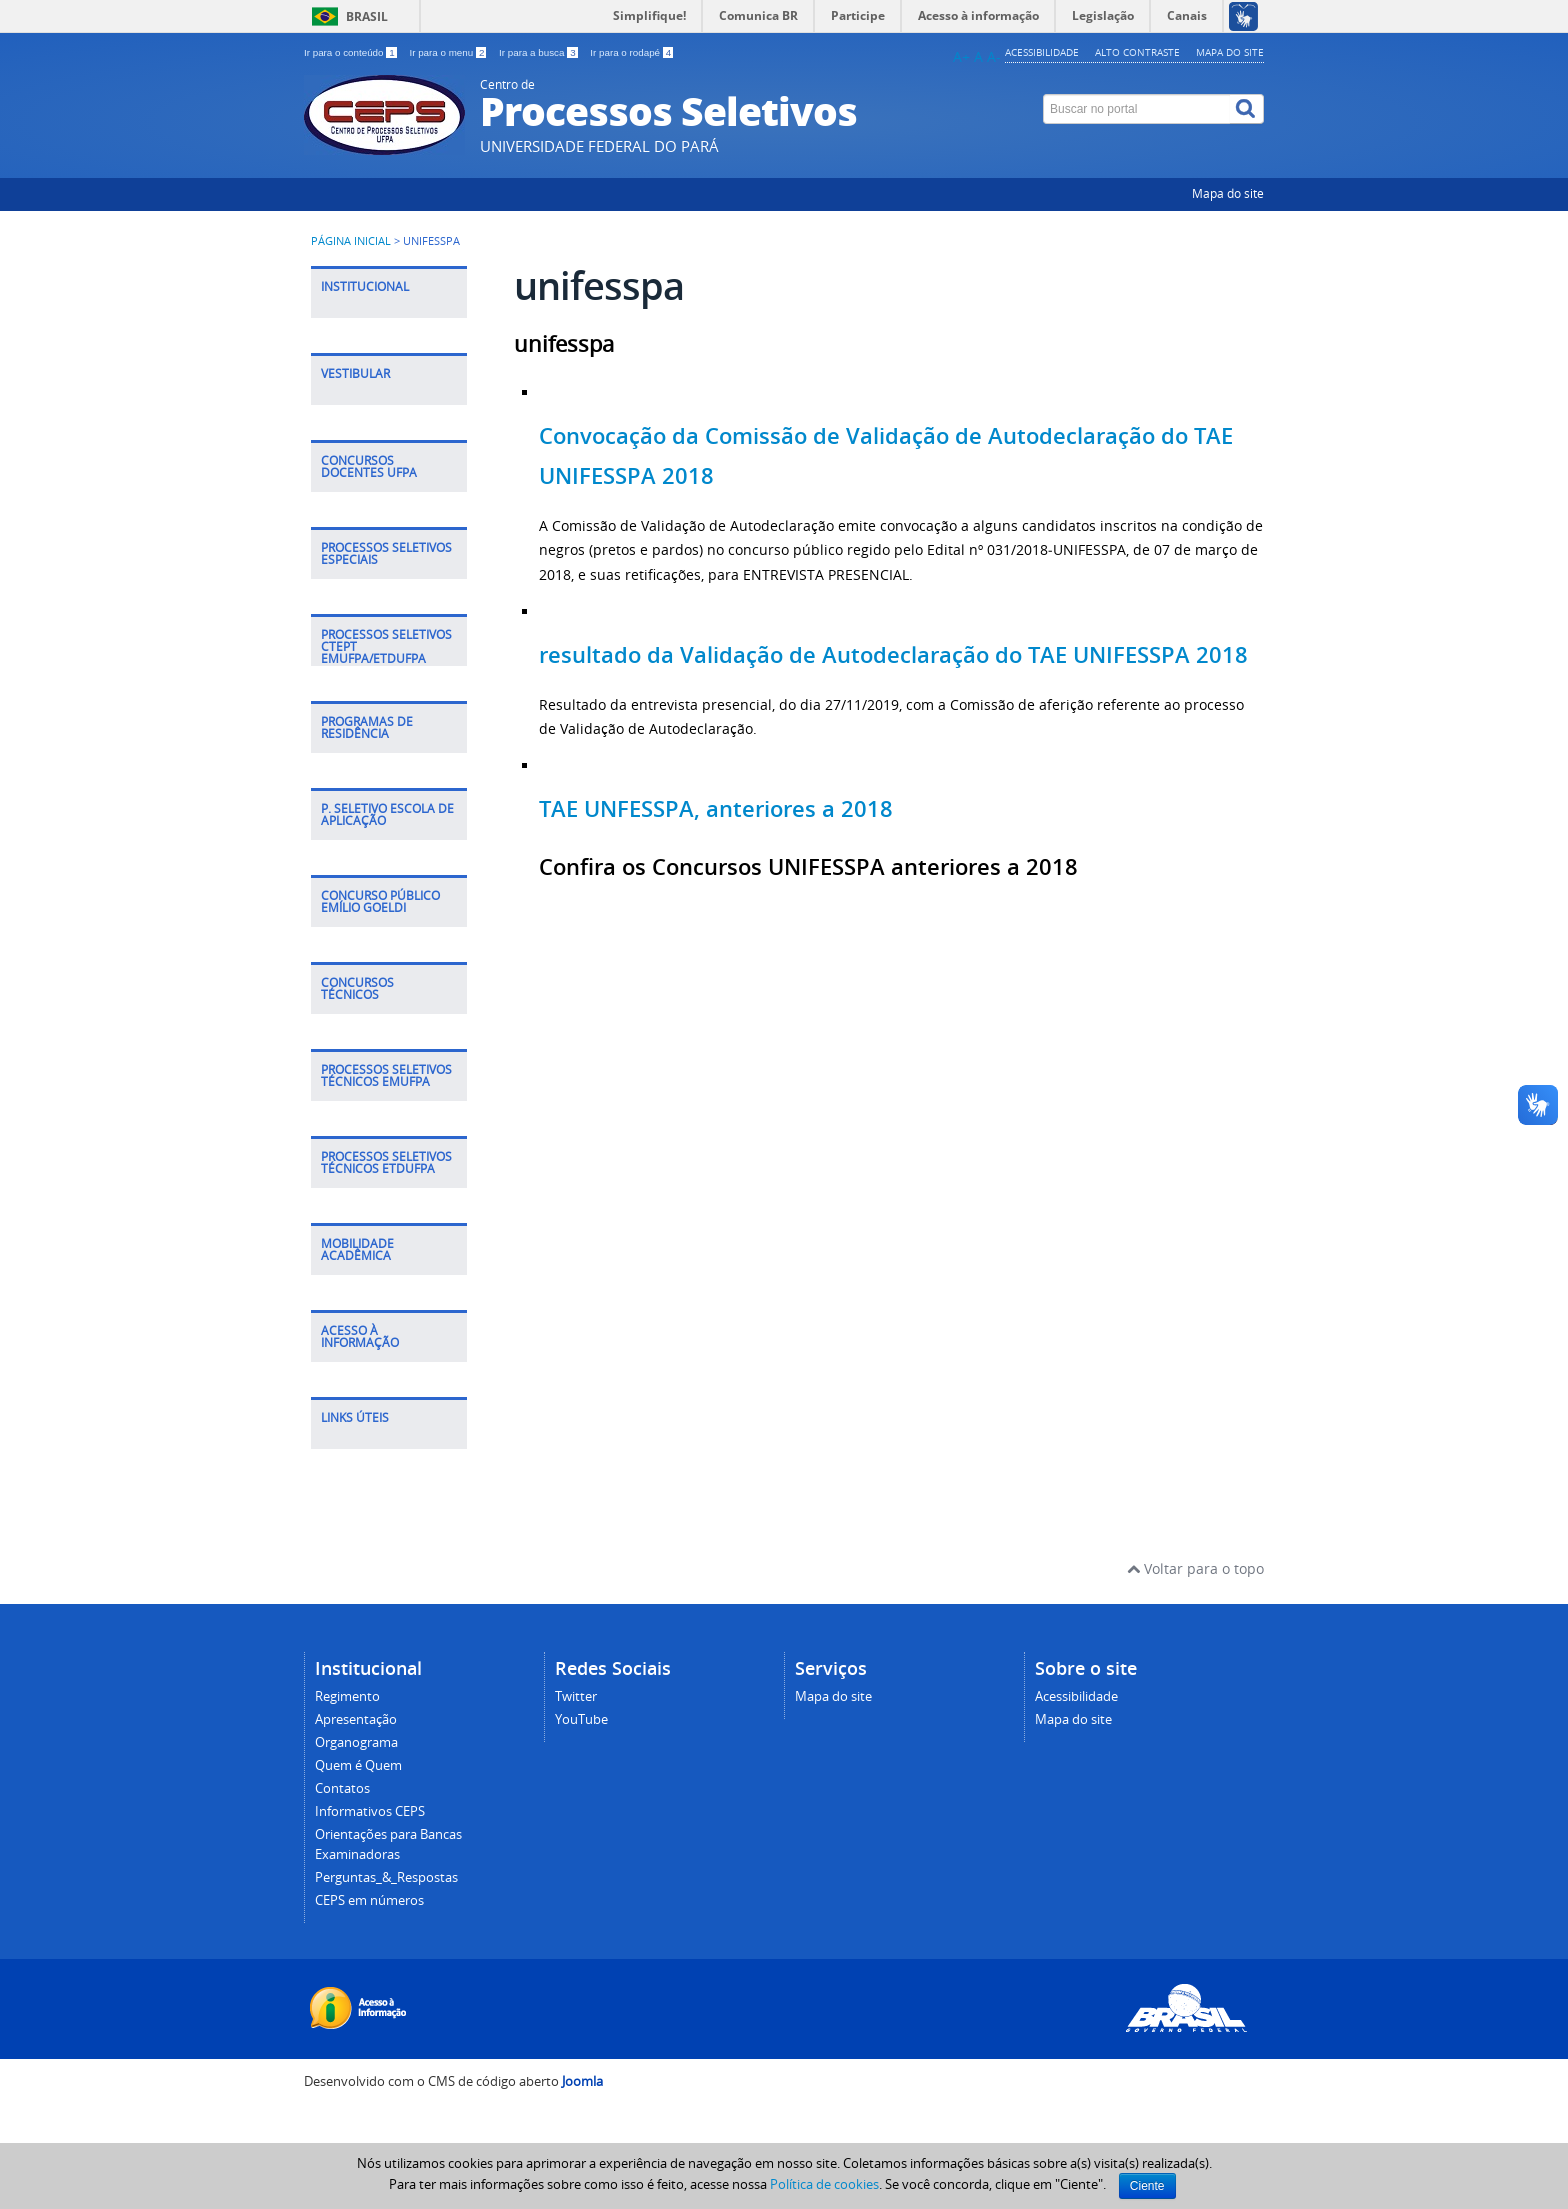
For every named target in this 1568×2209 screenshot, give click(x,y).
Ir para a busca (539, 52)
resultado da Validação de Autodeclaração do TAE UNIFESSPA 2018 (893, 655)
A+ (961, 56)
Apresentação (356, 1719)
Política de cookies (824, 2184)
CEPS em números (369, 1900)
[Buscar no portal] (1137, 109)
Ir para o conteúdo (351, 52)
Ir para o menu (449, 52)
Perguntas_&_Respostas (386, 1877)
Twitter (576, 1696)
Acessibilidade (1042, 52)
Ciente (1147, 2186)
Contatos (342, 1788)
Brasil (367, 16)
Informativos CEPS (370, 1811)
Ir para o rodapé (631, 52)
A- (994, 56)
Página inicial (351, 241)
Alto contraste (1137, 52)
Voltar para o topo (1195, 1568)
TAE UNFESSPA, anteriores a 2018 (716, 809)
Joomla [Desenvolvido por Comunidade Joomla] (582, 2081)
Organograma (356, 1742)
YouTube (581, 1719)
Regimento (347, 1696)
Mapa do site (1230, 52)
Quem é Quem (358, 1765)
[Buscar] (1247, 109)
